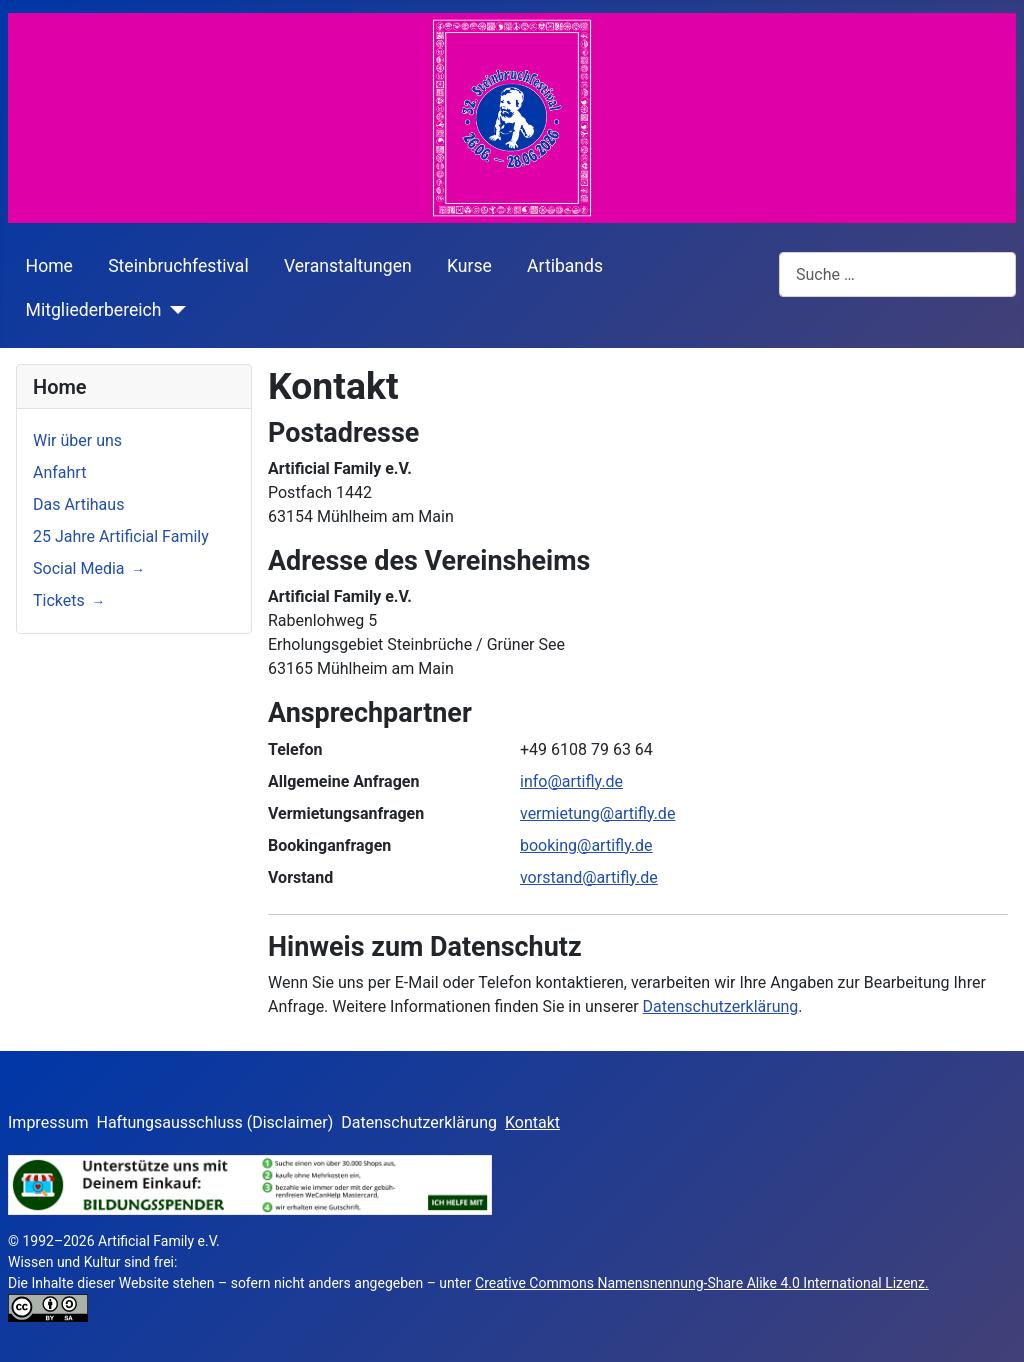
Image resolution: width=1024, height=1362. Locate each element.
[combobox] (897, 274)
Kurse (469, 266)
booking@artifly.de (586, 845)
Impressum (48, 1122)
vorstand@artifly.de (589, 877)
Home (49, 266)
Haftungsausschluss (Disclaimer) (215, 1122)
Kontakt (532, 1122)
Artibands (565, 266)
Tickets (59, 600)
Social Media (79, 568)
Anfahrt (59, 472)
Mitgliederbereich (94, 310)
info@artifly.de (571, 781)
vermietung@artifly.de (597, 813)
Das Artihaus (78, 504)
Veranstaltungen (348, 266)
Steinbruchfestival (178, 266)
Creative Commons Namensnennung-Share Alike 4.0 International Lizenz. (702, 1283)
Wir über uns (77, 440)
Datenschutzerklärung (721, 1006)
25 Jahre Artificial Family (121, 536)
